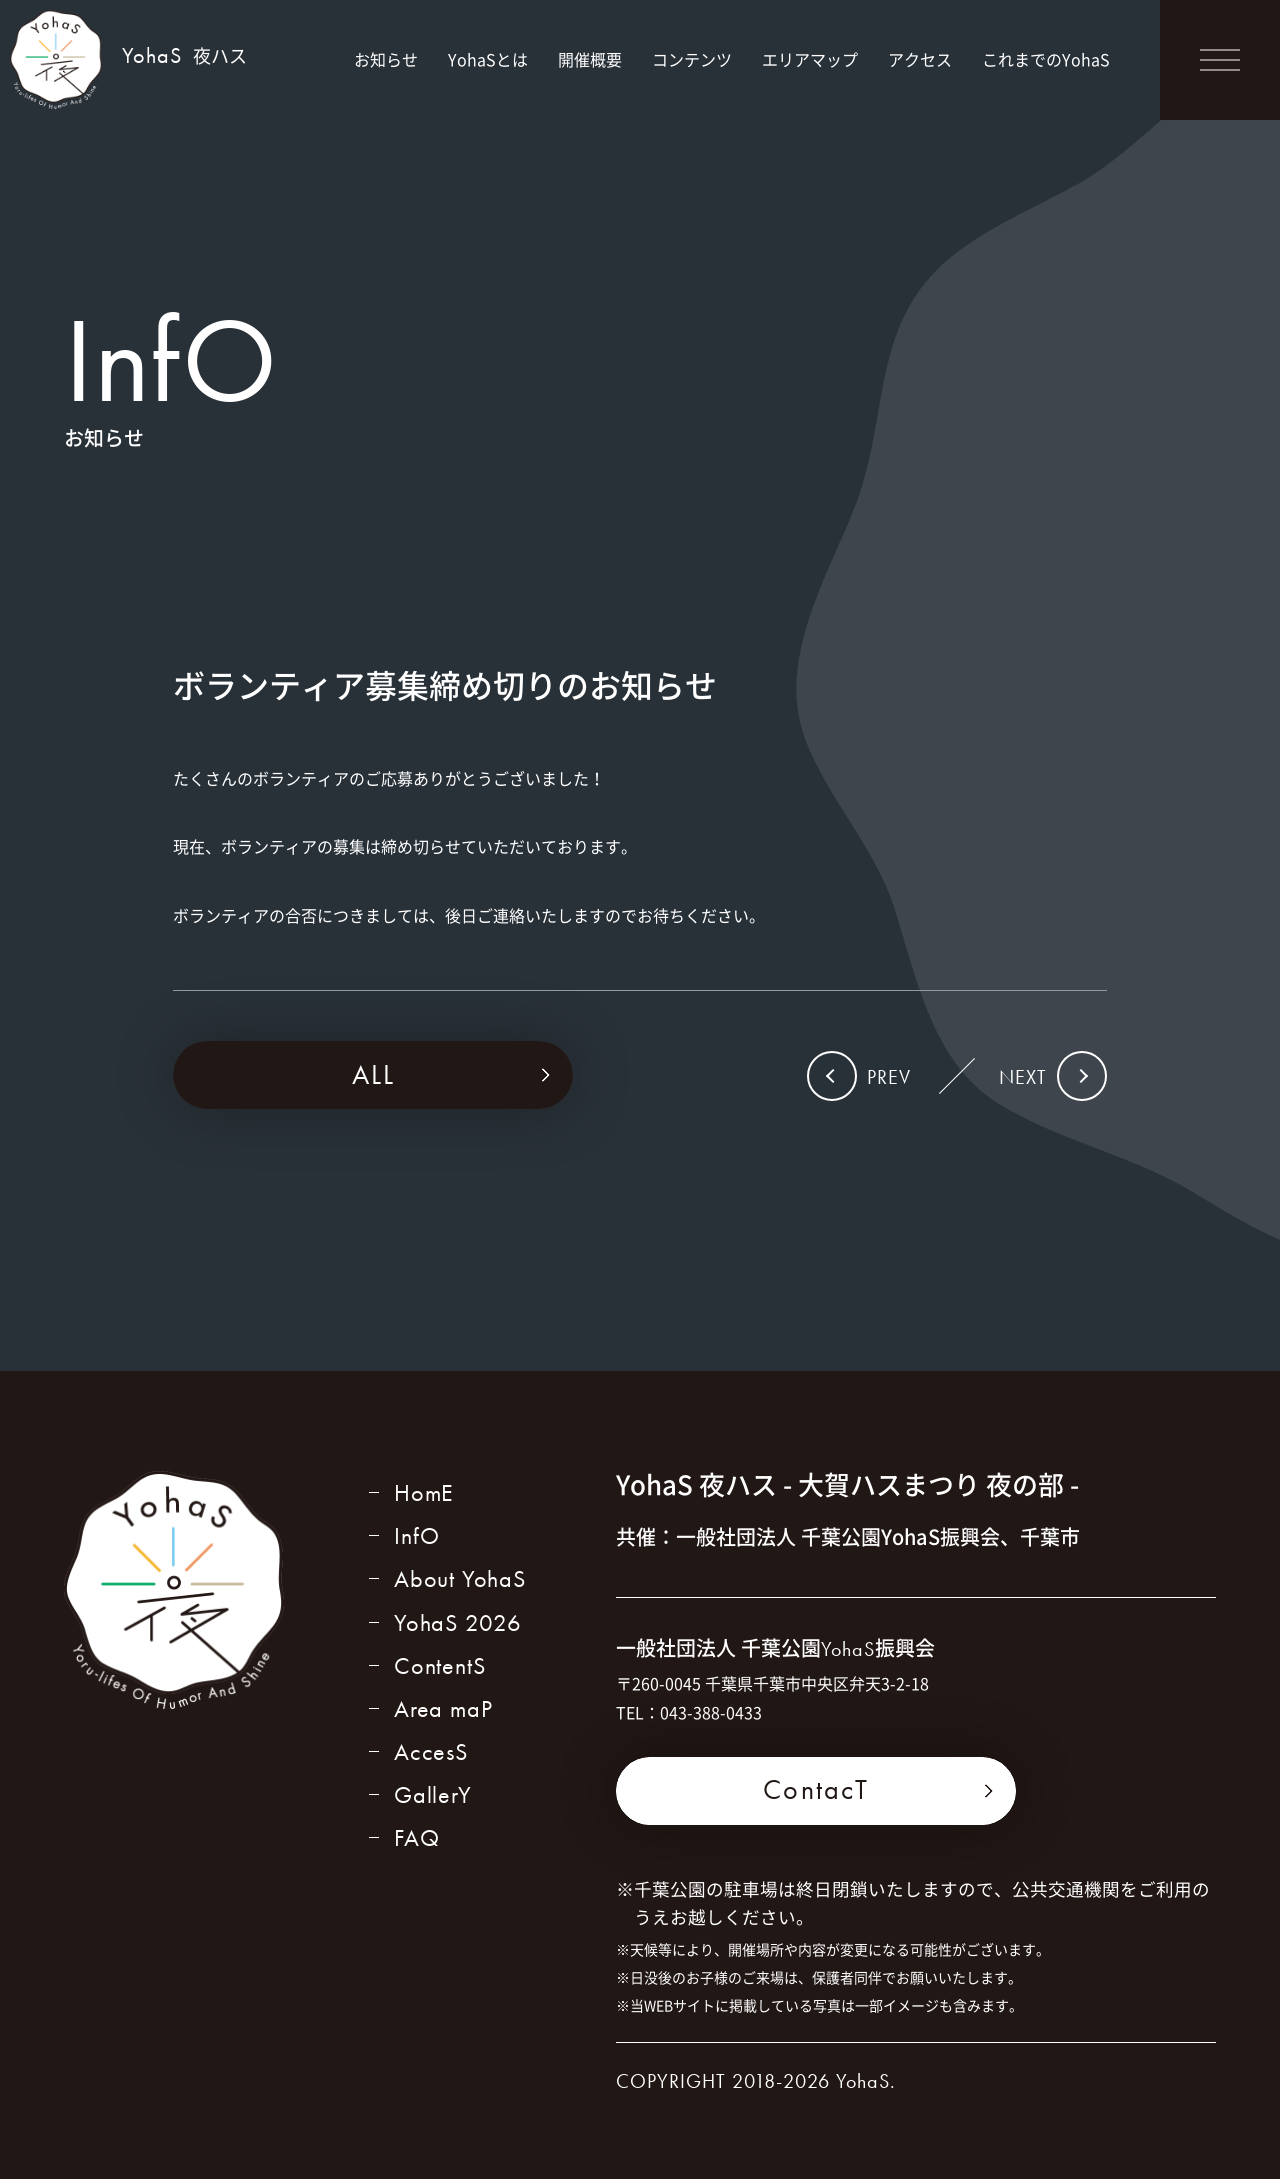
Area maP (443, 1708)
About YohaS (460, 1578)
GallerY (433, 1794)
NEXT (1023, 1077)
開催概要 (590, 59)
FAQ (416, 1837)
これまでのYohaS (1046, 59)
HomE (424, 1492)
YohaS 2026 (458, 1622)
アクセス (920, 59)
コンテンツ (692, 59)
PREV (889, 1077)
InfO (417, 1535)
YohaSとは (488, 59)
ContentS (439, 1665)
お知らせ (386, 59)
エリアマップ (810, 59)
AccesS (431, 1751)
